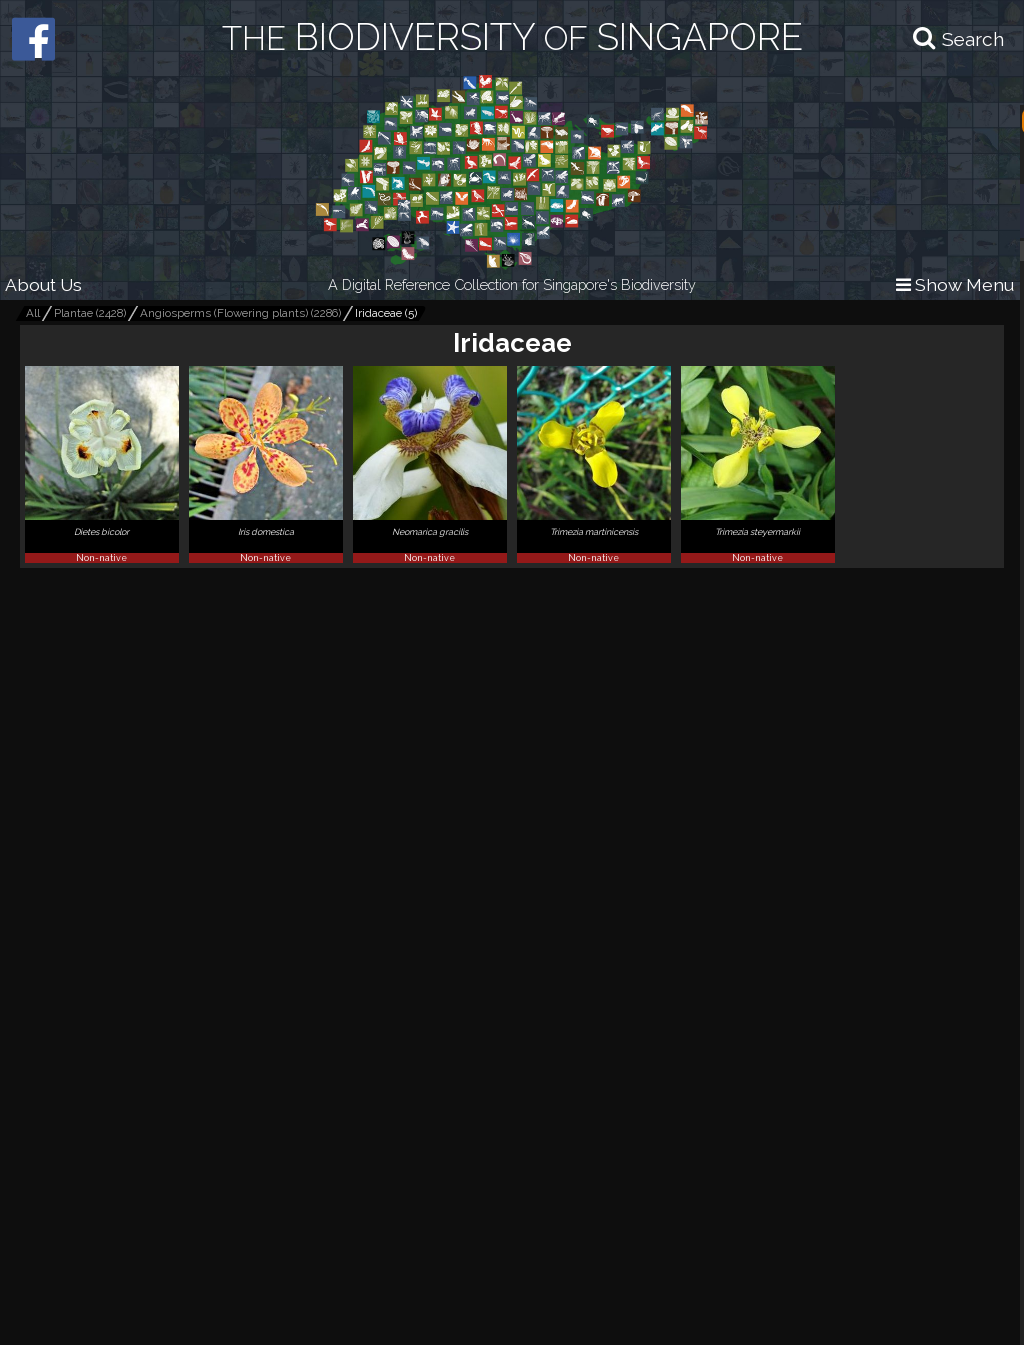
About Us (43, 284)
